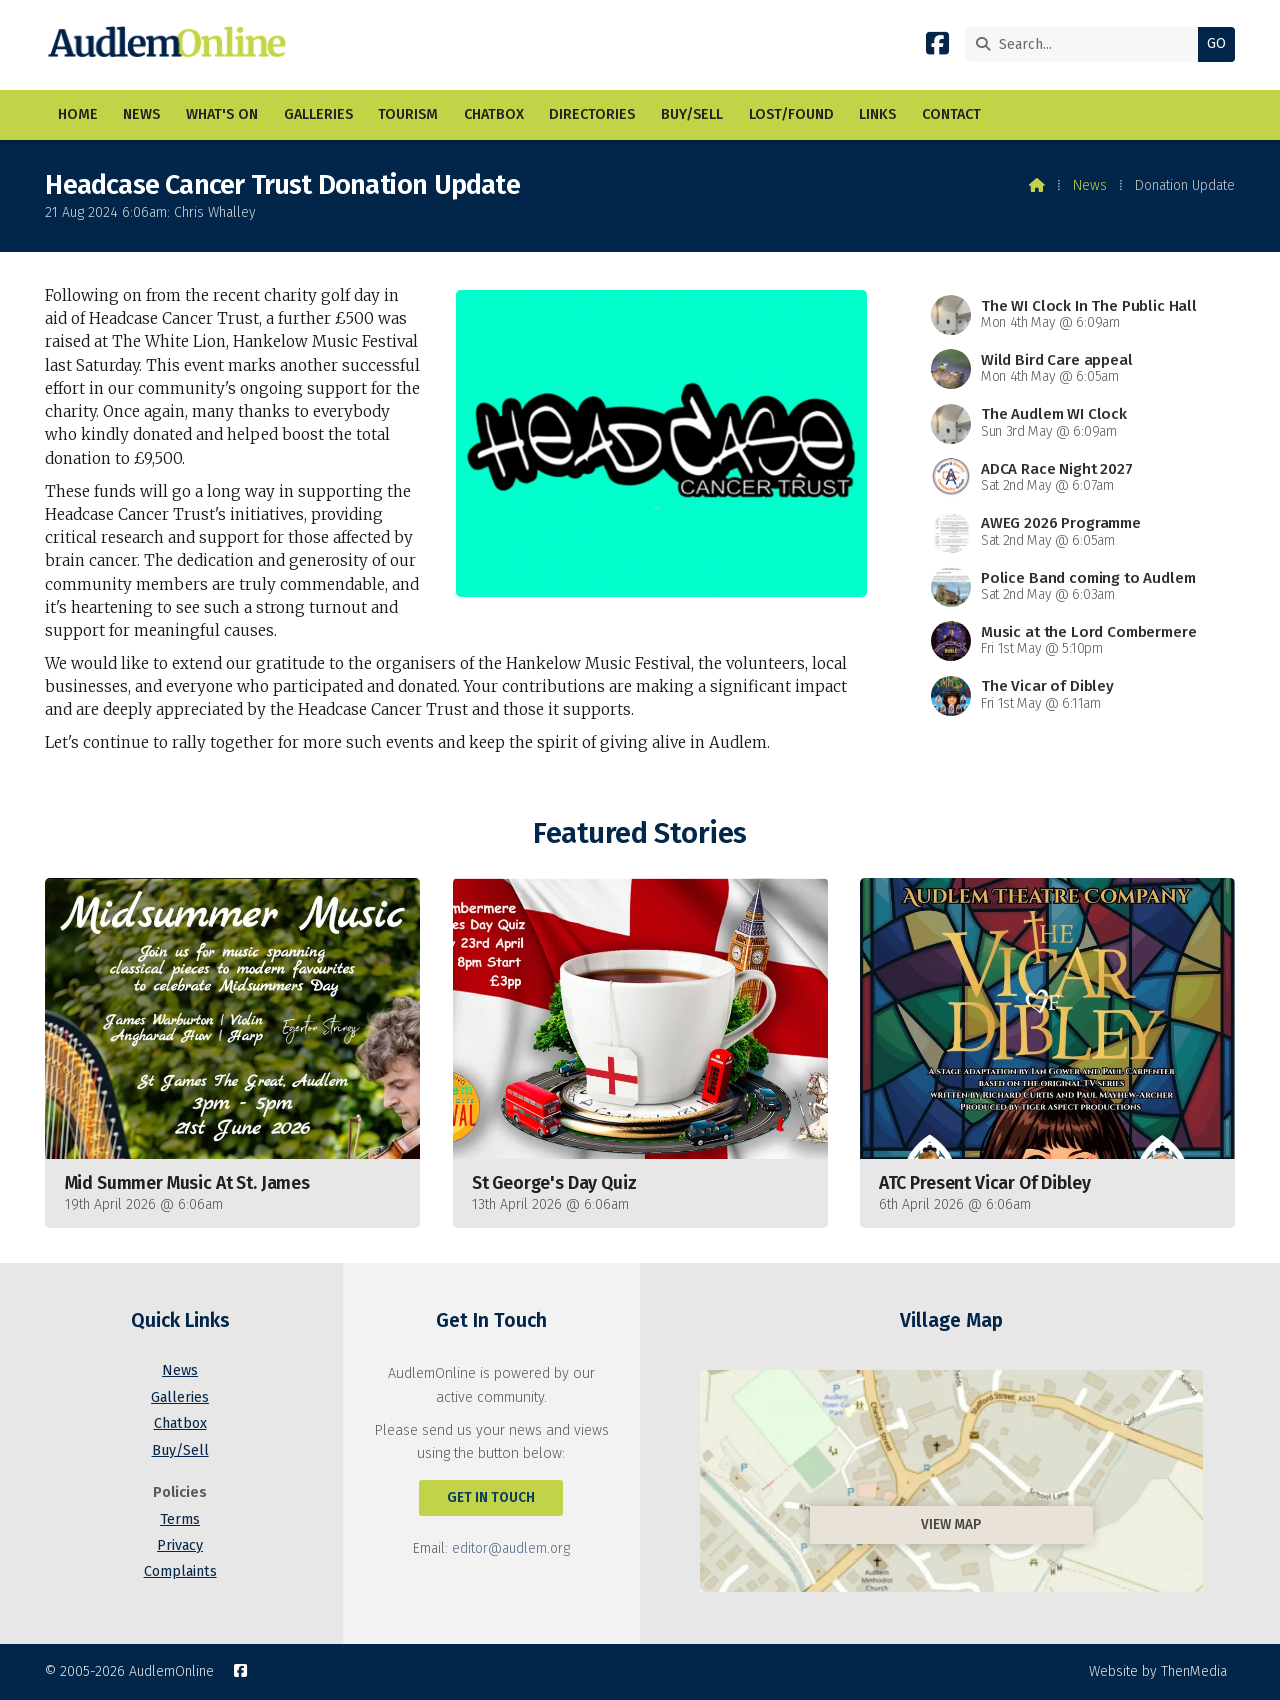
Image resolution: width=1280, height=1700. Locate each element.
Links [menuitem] (877, 114)
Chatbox (180, 1423)
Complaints (180, 1571)
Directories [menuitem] (592, 114)
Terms (180, 1519)
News (1090, 185)
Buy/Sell (180, 1450)
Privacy (180, 1545)
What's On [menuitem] (222, 114)
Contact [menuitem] (951, 114)
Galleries (180, 1397)
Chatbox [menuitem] (494, 114)
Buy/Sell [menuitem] (692, 114)
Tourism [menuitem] (408, 114)
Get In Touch (491, 1497)
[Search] (1086, 44)
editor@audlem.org (511, 1548)
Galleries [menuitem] (318, 114)
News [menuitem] (141, 114)
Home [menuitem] (78, 114)
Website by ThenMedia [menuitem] (1158, 1671)
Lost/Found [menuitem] (791, 114)
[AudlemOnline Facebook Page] (937, 47)
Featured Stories (639, 833)
